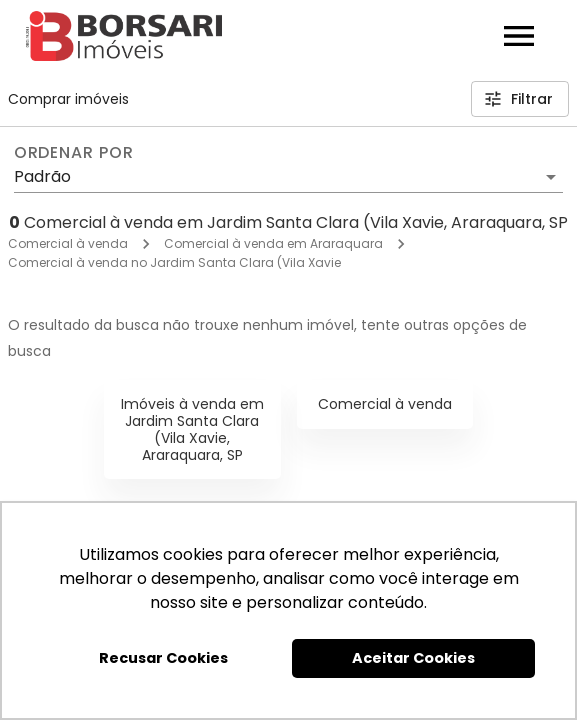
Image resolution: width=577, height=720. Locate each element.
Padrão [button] (42, 176)
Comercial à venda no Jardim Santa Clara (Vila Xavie (174, 262)
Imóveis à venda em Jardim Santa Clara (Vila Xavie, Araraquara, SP (192, 429)
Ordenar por (74, 153)
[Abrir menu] (519, 36)
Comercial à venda (68, 243)
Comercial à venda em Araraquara (273, 243)
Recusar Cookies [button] (163, 658)
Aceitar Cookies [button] (413, 658)
